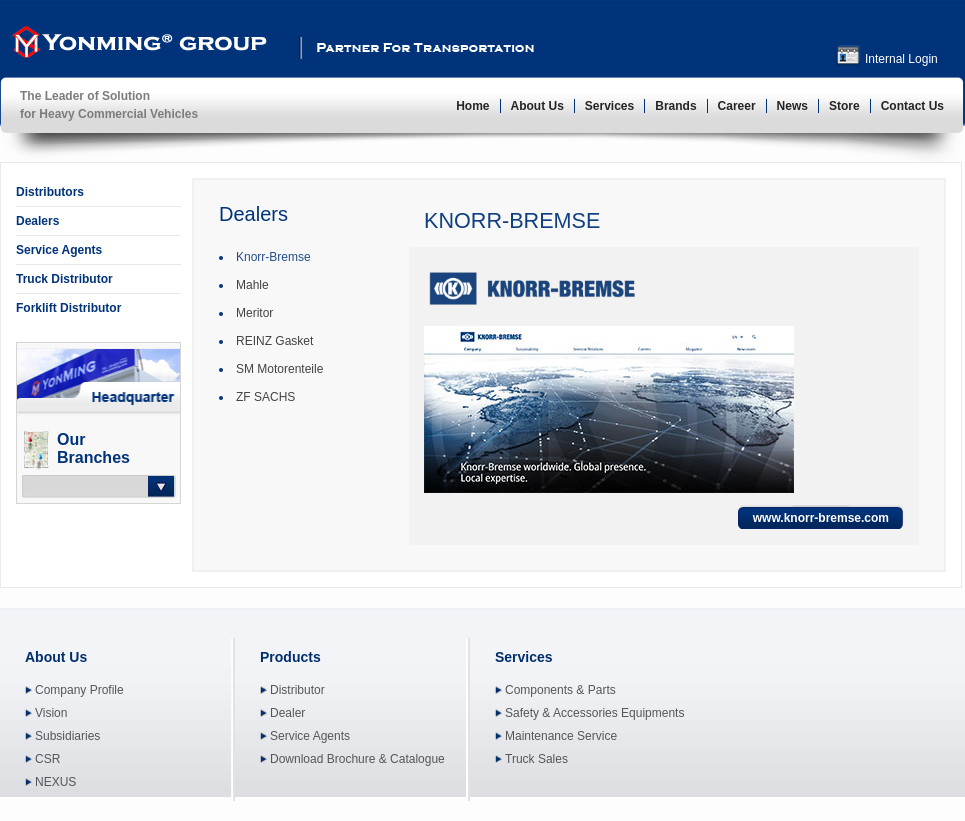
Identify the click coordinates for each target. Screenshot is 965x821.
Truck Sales (536, 759)
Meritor (254, 313)
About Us (537, 106)
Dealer (287, 713)
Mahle (252, 285)
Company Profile (79, 690)
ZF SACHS (265, 397)
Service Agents (59, 250)
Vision (51, 713)
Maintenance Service (561, 736)
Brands (675, 106)
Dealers (37, 221)
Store (844, 106)
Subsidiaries (67, 736)
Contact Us (912, 106)
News (792, 106)
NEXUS (55, 782)
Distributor (297, 690)
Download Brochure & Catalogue (357, 759)
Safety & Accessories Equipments (594, 713)
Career (737, 106)
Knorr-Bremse (273, 257)
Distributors (50, 192)
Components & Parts (560, 690)
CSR (47, 759)
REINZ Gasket (274, 341)
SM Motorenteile (279, 369)
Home (472, 106)
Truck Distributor (64, 279)
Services (609, 106)
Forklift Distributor (68, 308)
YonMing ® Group (137, 46)
